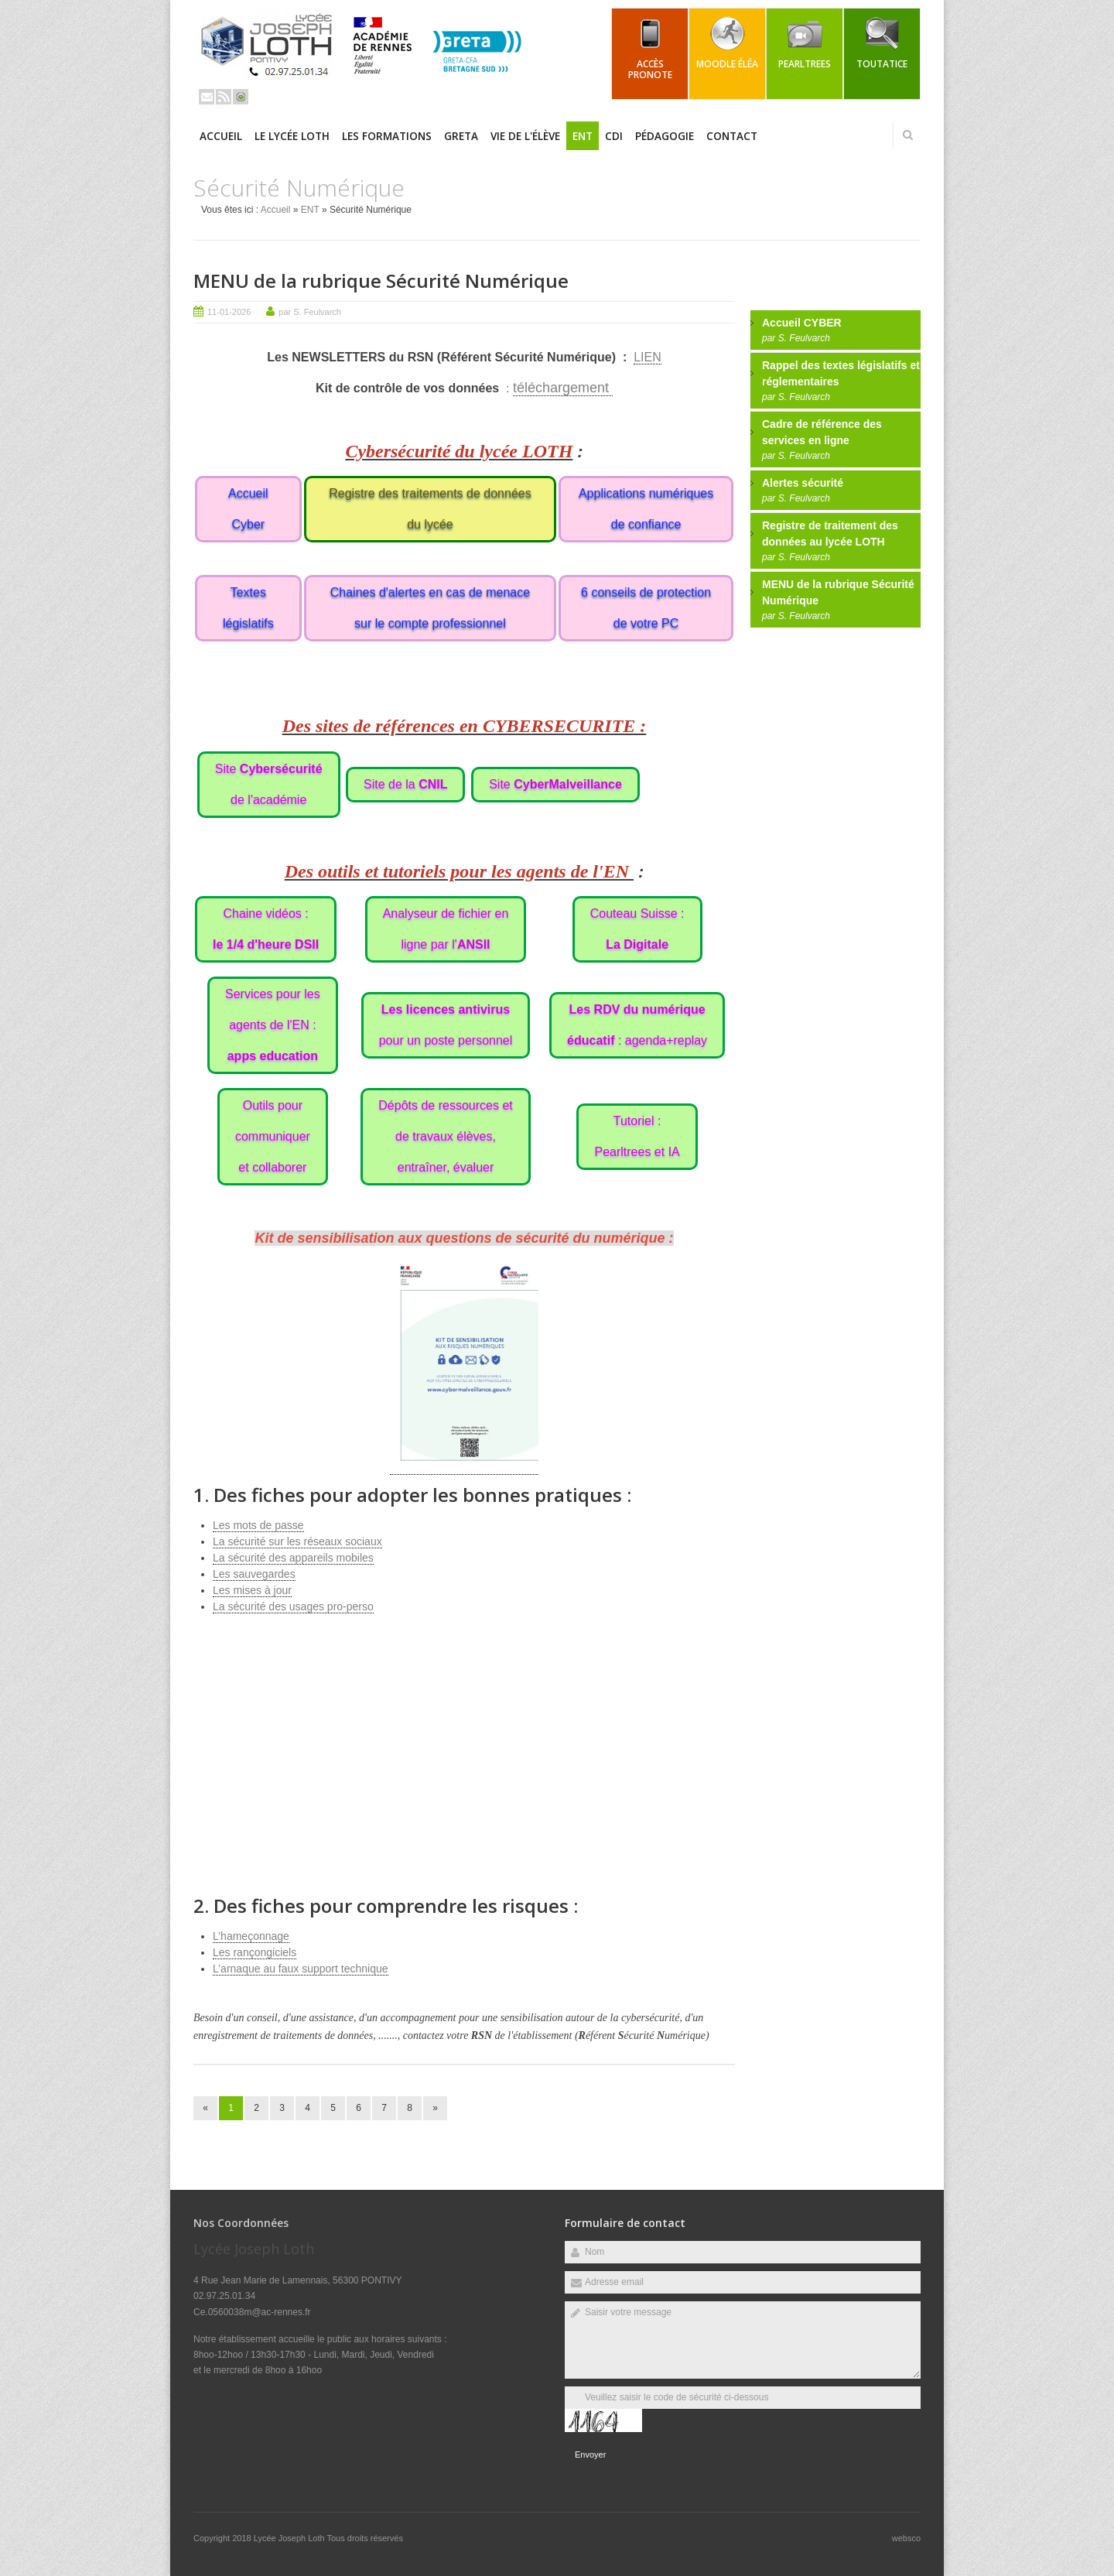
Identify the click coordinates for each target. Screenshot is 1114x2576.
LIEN (647, 357)
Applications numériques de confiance (646, 509)
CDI (614, 136)
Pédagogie (664, 136)
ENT (582, 136)
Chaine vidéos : (266, 929)
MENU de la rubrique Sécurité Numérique (381, 280)
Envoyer (590, 2454)
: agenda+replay (637, 1025)
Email (206, 96)
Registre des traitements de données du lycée (430, 509)
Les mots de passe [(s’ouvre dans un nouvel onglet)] (258, 1525)
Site (555, 784)
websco (906, 2538)
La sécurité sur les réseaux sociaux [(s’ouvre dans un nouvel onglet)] (297, 1541)
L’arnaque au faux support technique (300, 1968)
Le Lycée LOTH (292, 136)
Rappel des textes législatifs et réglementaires (841, 373)
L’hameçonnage (251, 1936)
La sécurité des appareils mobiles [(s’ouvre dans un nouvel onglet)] (293, 1557)
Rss (223, 96)
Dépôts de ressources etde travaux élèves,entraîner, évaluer (445, 1136)
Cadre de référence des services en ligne (822, 432)
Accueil (221, 136)
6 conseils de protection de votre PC (646, 608)
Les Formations (387, 136)
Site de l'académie (269, 784)
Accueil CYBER (802, 322)
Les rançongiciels (254, 1952)
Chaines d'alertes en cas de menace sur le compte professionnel (430, 608)
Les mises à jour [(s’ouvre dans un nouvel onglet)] (252, 1590)
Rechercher (907, 134)
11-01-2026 (229, 311)
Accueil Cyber (248, 509)
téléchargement (563, 387)
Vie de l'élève (525, 136)
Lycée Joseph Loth (290, 2538)
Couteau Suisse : (637, 929)
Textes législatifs (248, 608)
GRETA (461, 136)
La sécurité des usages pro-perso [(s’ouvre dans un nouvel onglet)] (293, 1606)
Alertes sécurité (802, 483)
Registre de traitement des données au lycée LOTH (830, 533)
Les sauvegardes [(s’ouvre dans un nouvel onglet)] (254, 1574)
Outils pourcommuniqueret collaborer (272, 1136)
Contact (731, 136)
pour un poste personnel (446, 1025)
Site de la (405, 784)
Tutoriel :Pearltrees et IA (636, 1136)
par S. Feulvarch (309, 311)
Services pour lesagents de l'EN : (272, 1024)
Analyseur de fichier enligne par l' (446, 929)
